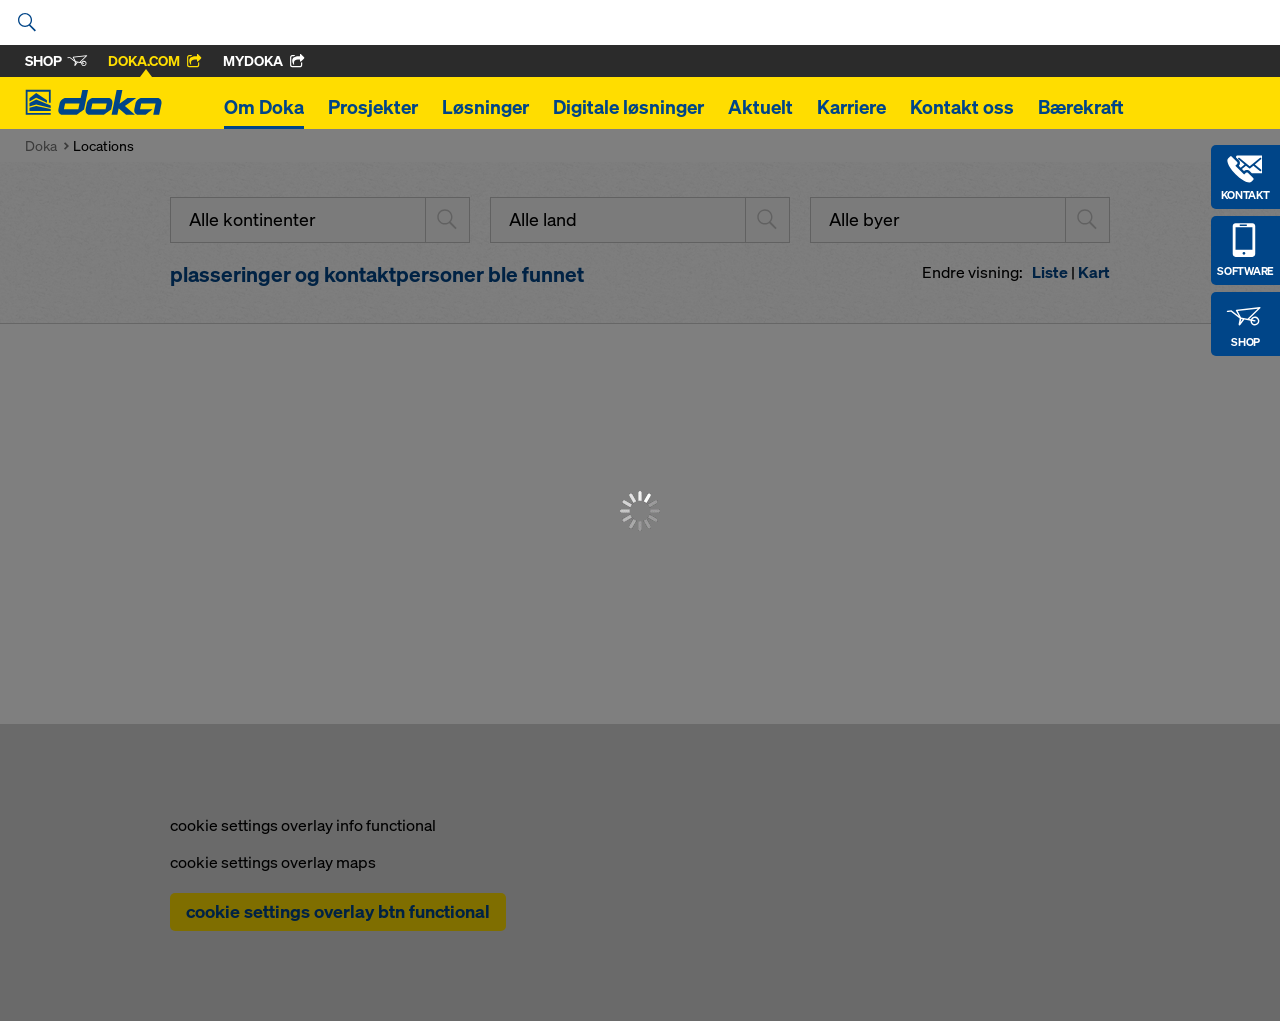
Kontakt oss (962, 107)
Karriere (851, 107)
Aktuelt (760, 107)
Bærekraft (1081, 107)
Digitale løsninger (628, 107)
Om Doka (264, 107)
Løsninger (485, 107)
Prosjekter (373, 107)
